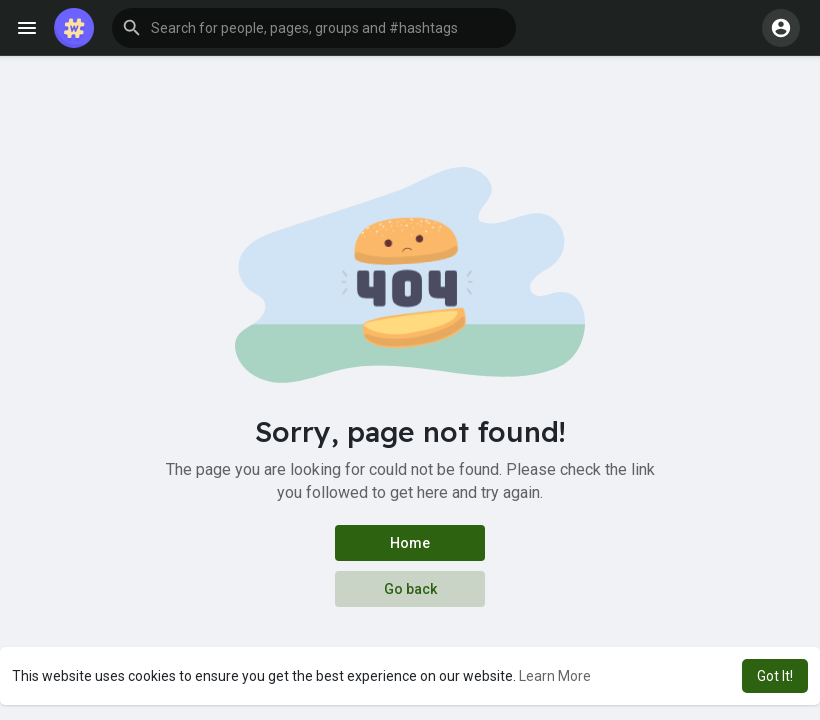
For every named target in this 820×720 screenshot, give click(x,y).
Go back (410, 589)
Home (410, 543)
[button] (314, 28)
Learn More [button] (555, 676)
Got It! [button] (775, 676)
